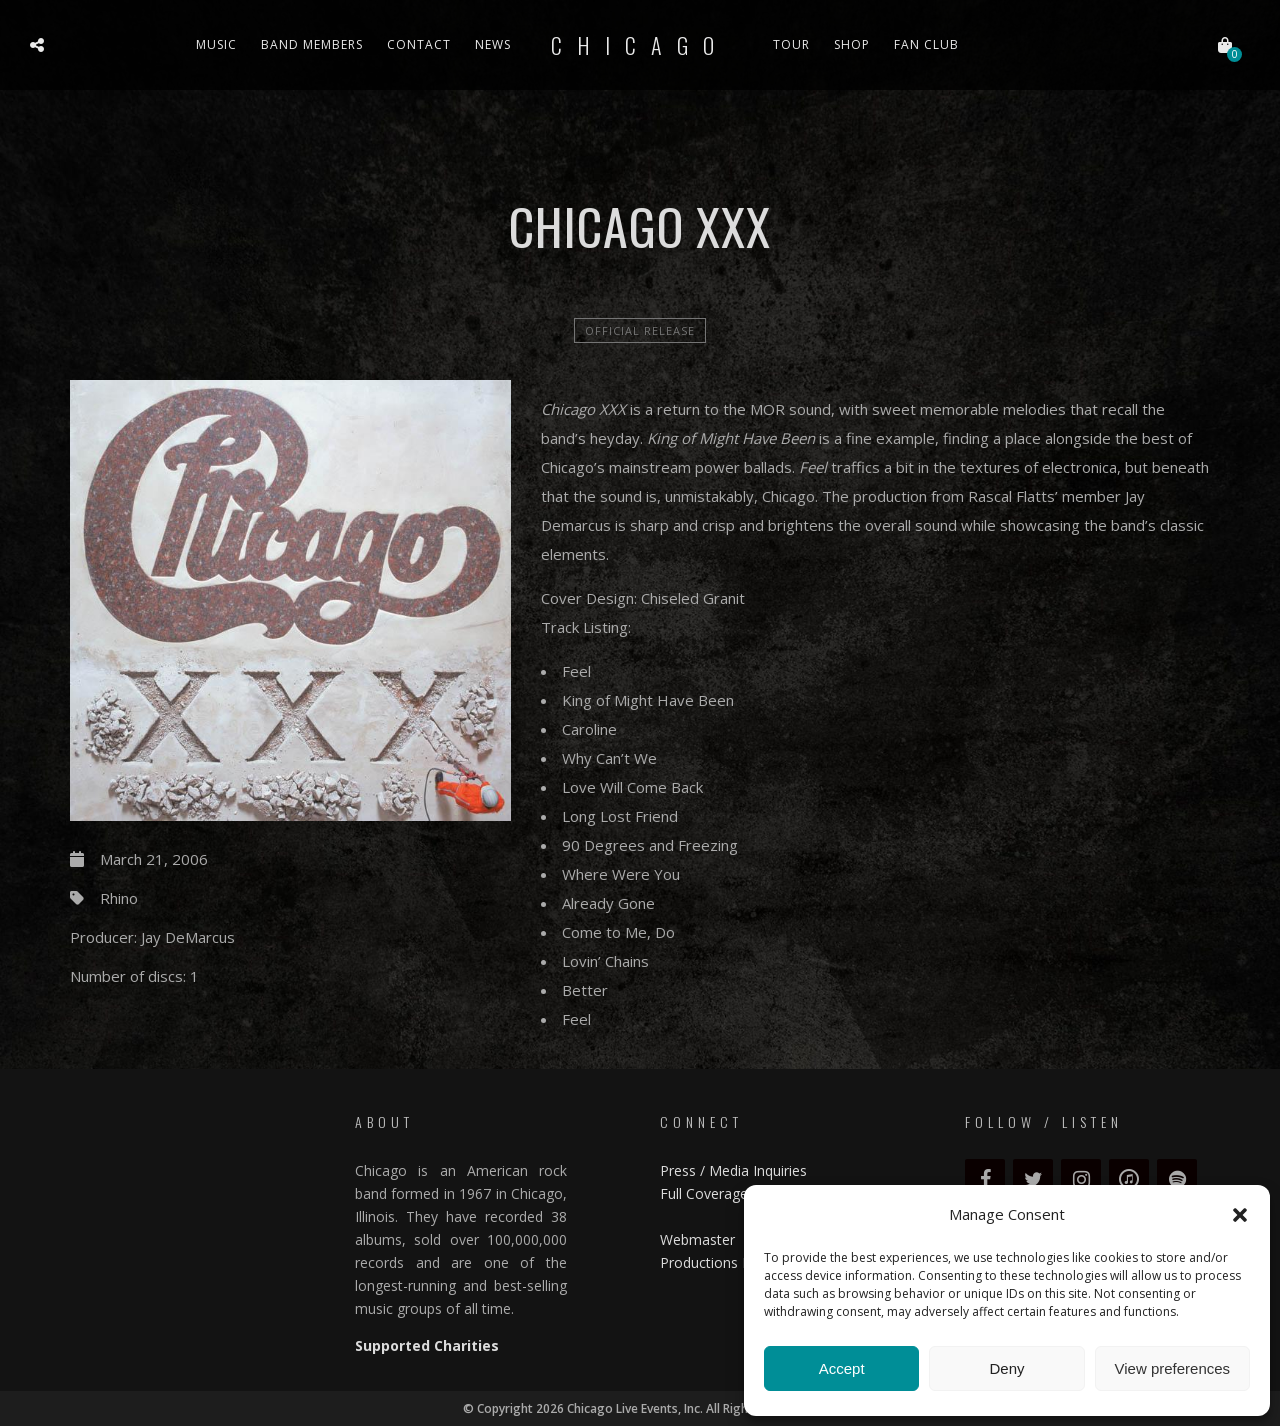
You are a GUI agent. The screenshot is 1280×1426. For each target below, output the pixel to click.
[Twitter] (1033, 1180)
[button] (1240, 1215)
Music (216, 44)
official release (640, 330)
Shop (852, 44)
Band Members (312, 44)
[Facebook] (985, 1180)
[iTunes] (1129, 1180)
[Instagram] (1081, 1180)
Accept (842, 1368)
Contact (419, 44)
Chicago (640, 45)
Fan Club (926, 44)
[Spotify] (1177, 1180)
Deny (1006, 1368)
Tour (791, 44)
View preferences (1173, 1368)
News (493, 44)
